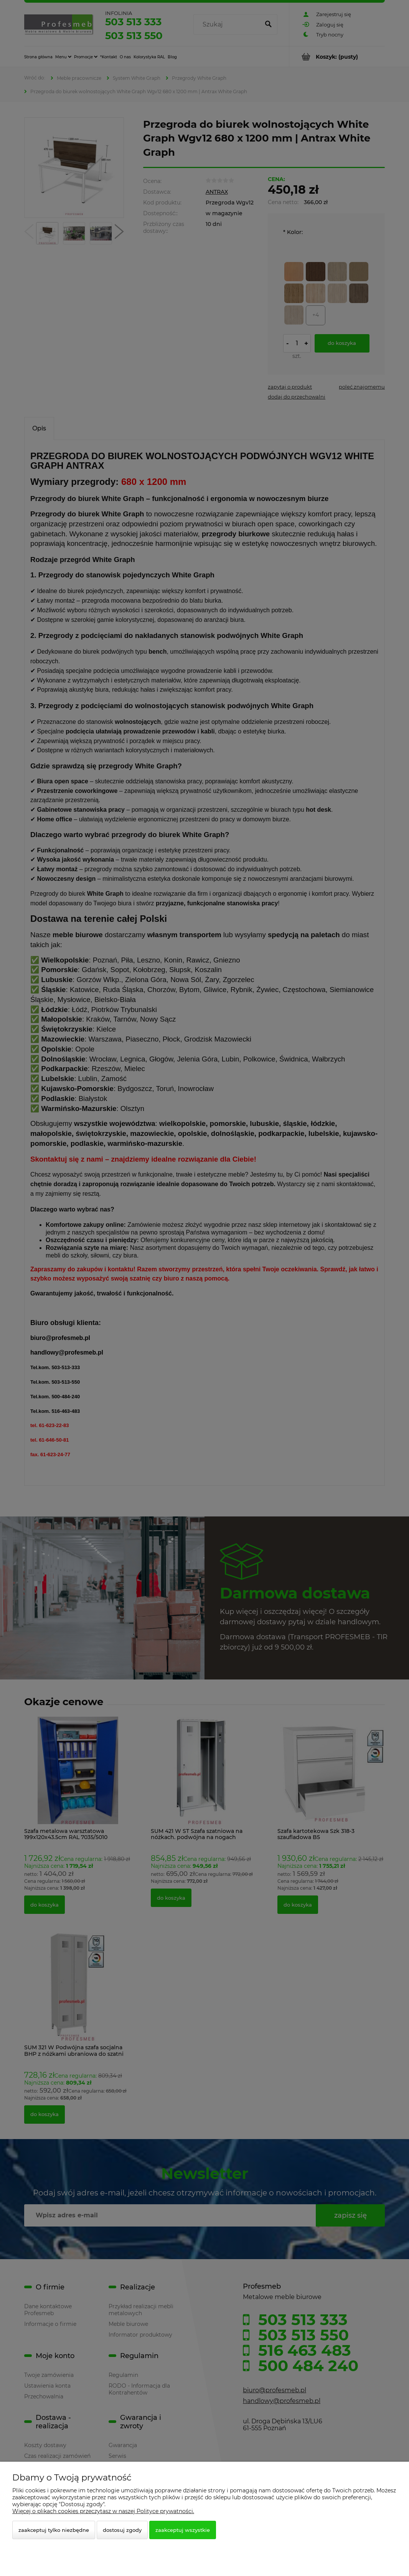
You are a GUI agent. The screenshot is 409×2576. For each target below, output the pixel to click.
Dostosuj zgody (122, 2530)
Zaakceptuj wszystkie (182, 2530)
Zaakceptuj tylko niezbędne (53, 2530)
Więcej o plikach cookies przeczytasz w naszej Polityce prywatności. (103, 2511)
